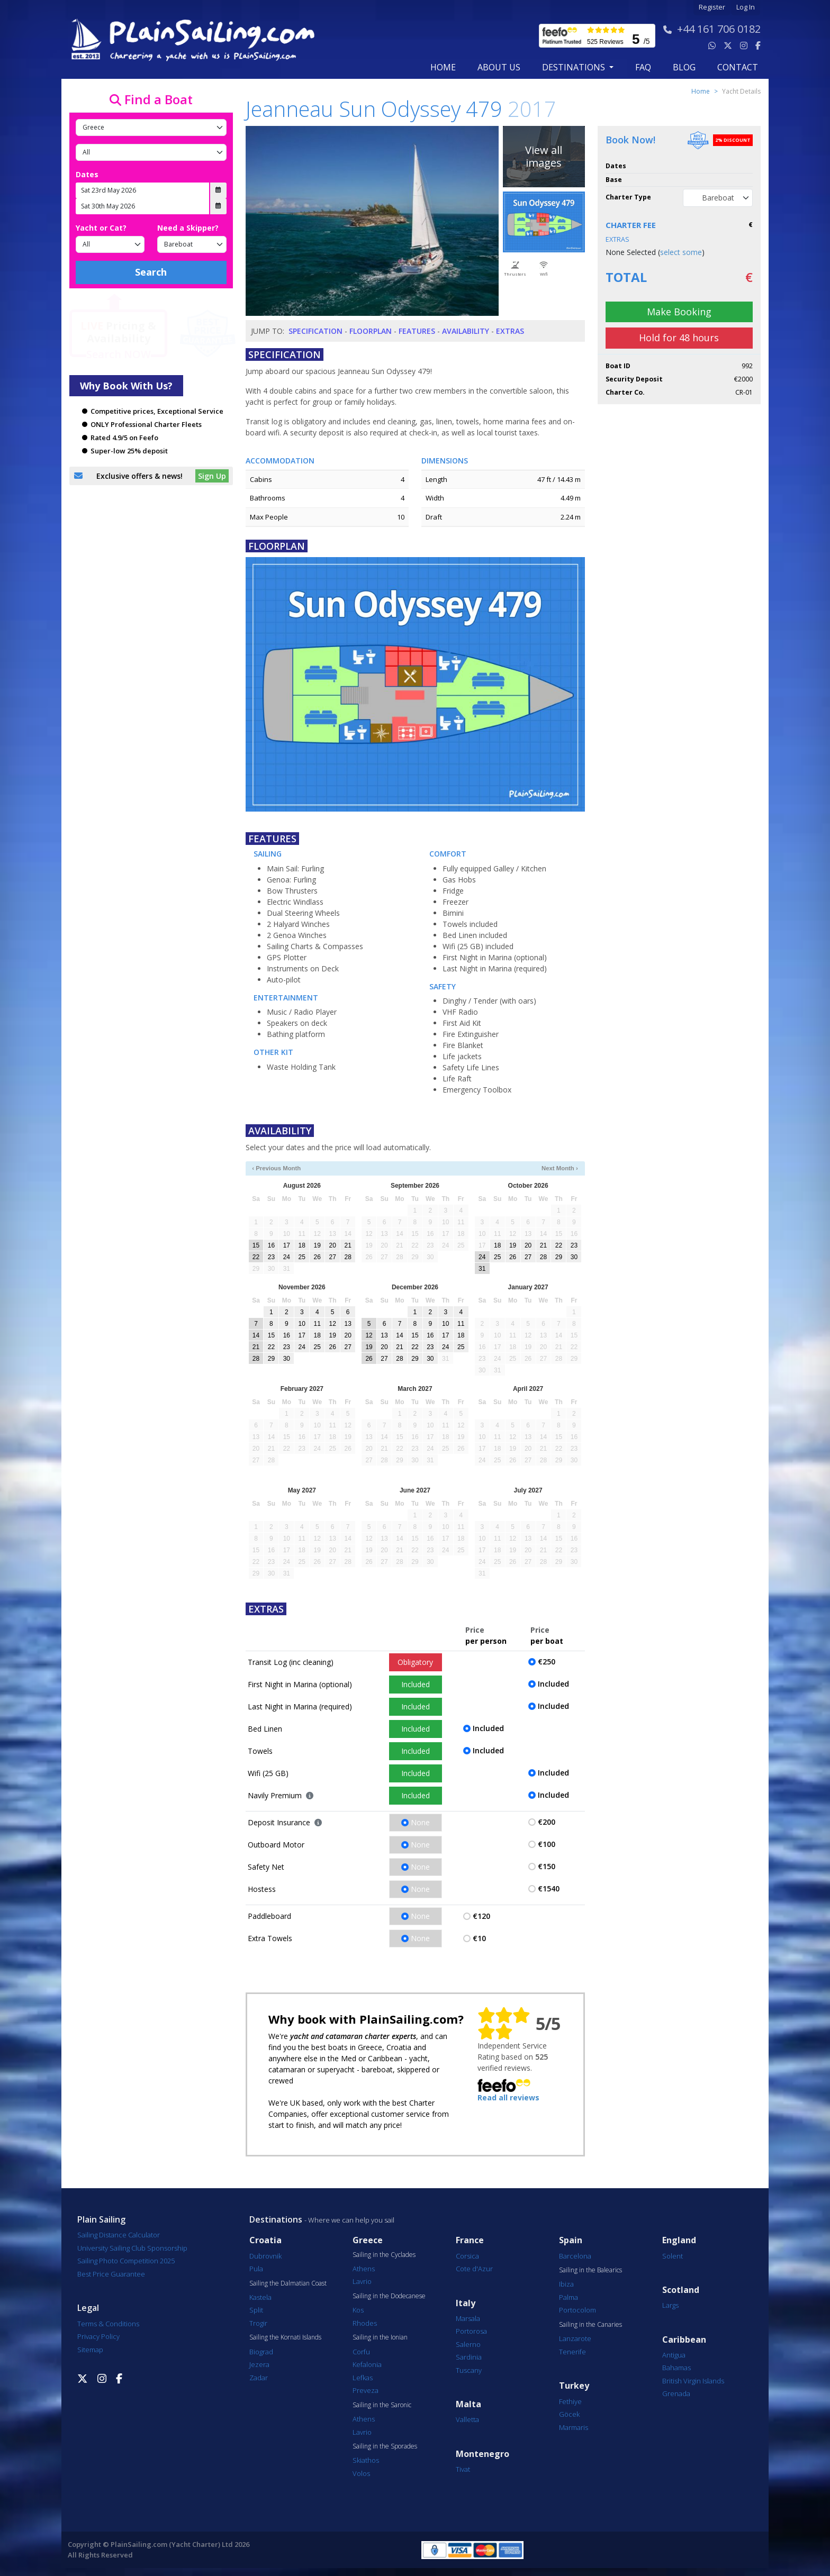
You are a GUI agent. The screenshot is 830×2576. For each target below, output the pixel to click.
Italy (465, 2303)
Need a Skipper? (188, 228)
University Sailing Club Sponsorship (132, 2248)
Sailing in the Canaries (590, 2324)
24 (286, 1257)
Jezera (259, 2364)
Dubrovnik (265, 2256)
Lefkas (363, 2377)
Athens (364, 2268)
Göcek (569, 2414)
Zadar (258, 2377)
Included (415, 1684)
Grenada (676, 2393)
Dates (87, 174)
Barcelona (575, 2256)
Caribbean (684, 2340)
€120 (481, 1916)
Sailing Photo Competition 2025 (126, 2260)
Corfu (361, 2351)
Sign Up (212, 476)
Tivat (463, 2469)
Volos (361, 2473)
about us (498, 67)
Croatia (265, 2240)
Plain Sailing (101, 2219)
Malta (468, 2404)
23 (271, 1257)
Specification (315, 331)
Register (712, 7)
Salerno (468, 2344)
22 (255, 1257)
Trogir (258, 2323)
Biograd (261, 2351)
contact (737, 67)
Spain (570, 2240)
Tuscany (469, 2370)
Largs (670, 2305)
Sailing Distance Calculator (118, 2235)
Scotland (680, 2290)
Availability (465, 331)
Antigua (673, 2355)
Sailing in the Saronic (382, 2405)
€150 (546, 1866)
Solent (672, 2256)
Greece (368, 2240)
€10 (479, 1938)
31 (482, 1268)
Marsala (468, 2318)
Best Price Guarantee (111, 2274)
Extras (510, 331)
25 (302, 1257)
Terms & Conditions (108, 2323)
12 (332, 1323)
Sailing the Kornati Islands (285, 2337)
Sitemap (90, 2349)
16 (271, 1245)
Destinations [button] (574, 67)
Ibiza (566, 2284)
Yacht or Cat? (101, 228)
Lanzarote (575, 2338)
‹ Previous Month (276, 1168)
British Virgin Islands (693, 2381)
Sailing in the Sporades (385, 2446)
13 (347, 1323)
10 (302, 1323)
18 (302, 1245)
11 (317, 1323)
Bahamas (676, 2367)
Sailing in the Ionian (380, 2337)
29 (558, 1257)
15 (255, 1245)
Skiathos (366, 2460)
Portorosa (471, 2331)
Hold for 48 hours (679, 337)
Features (417, 331)
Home (443, 67)
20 (332, 1245)
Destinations (275, 2219)
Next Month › (560, 1168)
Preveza (365, 2390)
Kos (358, 2310)
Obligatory (415, 1662)
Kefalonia (367, 2364)
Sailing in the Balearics (590, 2270)
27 (332, 1257)
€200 (546, 1822)
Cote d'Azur (474, 2268)
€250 (546, 1661)
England (679, 2240)
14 (255, 1335)
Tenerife (572, 2351)
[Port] (151, 152)
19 (317, 1245)
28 (347, 1257)
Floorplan (370, 331)
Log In (745, 7)
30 (574, 1257)
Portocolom (577, 2310)
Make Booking (679, 311)
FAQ (643, 67)
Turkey (574, 2386)
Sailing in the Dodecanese (389, 2296)
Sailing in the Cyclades (384, 2255)
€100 (546, 1844)
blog (684, 67)
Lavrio (362, 2281)
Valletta (467, 2419)
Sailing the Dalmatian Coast (288, 2283)
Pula (256, 2268)
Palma (568, 2297)
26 (317, 1257)
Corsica (467, 2256)
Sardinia (469, 2357)
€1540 (549, 1888)
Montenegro (482, 2454)
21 (347, 1245)
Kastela (260, 2297)
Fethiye (570, 2401)
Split (256, 2310)
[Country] (151, 127)
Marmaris (573, 2427)
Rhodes (365, 2323)
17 (286, 1245)
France (470, 2240)
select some (681, 252)
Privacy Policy (98, 2336)
